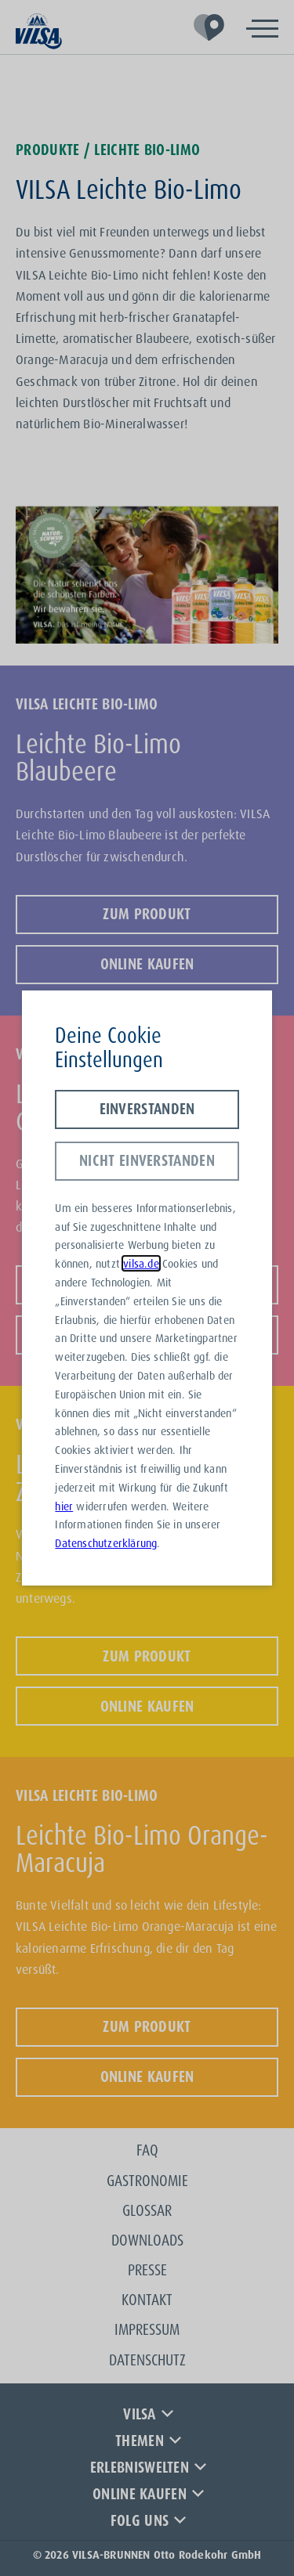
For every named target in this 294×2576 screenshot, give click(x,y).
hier (64, 1506)
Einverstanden (147, 1109)
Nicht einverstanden (147, 1160)
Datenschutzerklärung (106, 1543)
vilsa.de (141, 1263)
